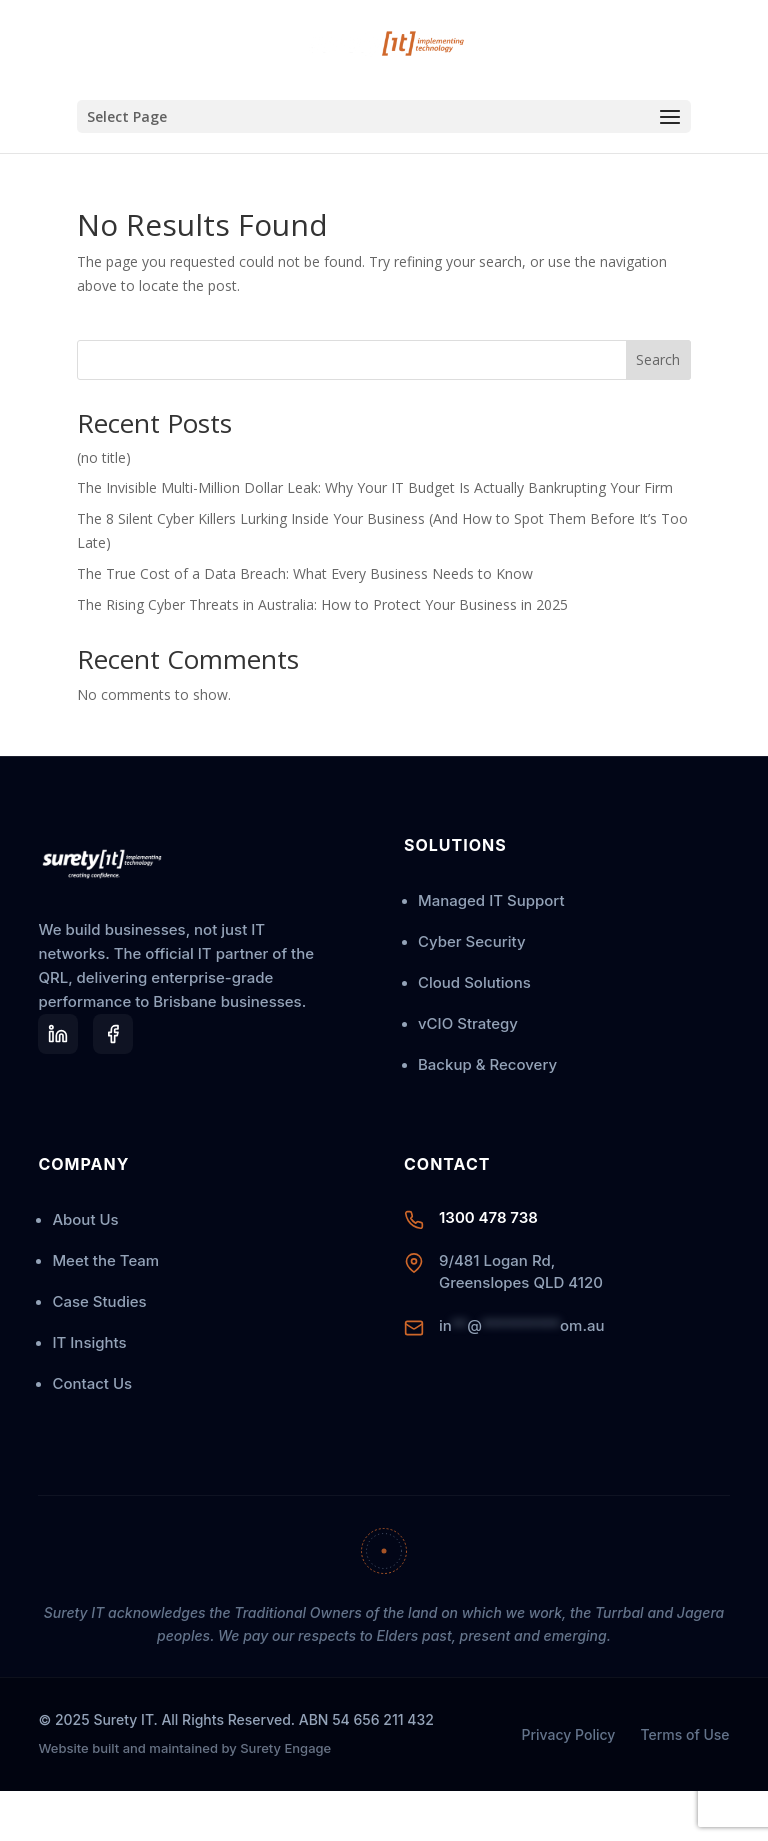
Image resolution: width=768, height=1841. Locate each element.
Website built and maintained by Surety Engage (184, 1748)
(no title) (104, 457)
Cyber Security (472, 941)
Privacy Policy (569, 1734)
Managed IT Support (491, 900)
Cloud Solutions (474, 982)
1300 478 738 (488, 1217)
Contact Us (92, 1383)
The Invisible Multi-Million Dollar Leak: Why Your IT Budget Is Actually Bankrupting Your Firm (375, 487)
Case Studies (99, 1301)
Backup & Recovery (487, 1064)
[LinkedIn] (58, 1034)
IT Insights (89, 1342)
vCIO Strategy (468, 1023)
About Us (85, 1219)
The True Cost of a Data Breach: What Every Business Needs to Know (305, 573)
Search (658, 359)
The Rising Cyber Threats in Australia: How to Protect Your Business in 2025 (322, 604)
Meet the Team (105, 1260)
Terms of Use (684, 1734)
